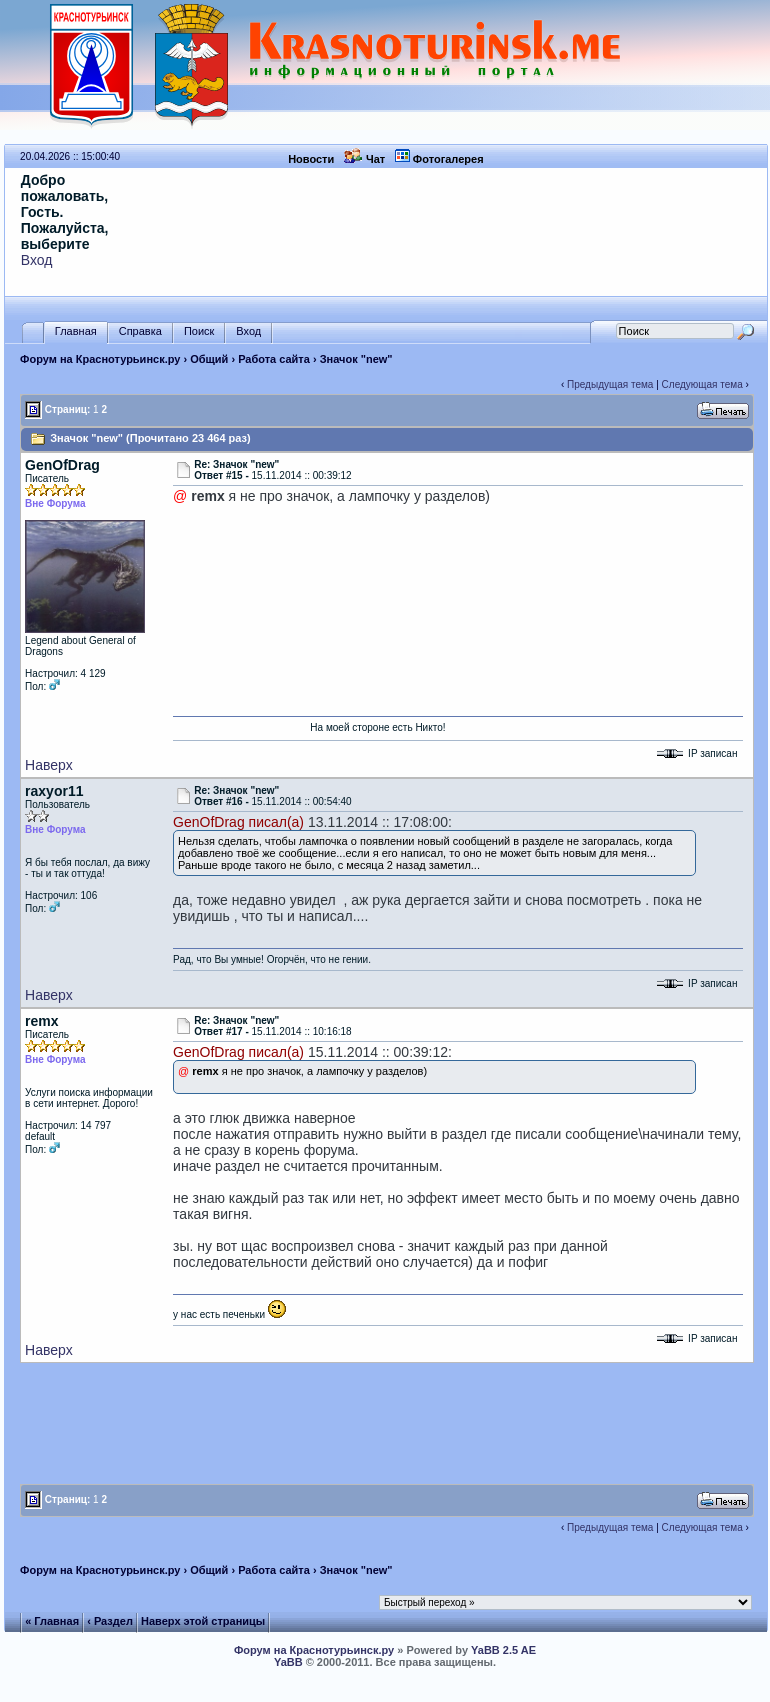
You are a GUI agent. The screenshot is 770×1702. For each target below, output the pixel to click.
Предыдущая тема (610, 384)
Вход (37, 260)
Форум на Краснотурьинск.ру (100, 359)
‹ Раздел (110, 1621)
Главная (76, 331)
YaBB (288, 1662)
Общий (209, 359)
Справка (140, 331)
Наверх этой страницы (203, 1621)
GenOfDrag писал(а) (238, 822)
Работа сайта (274, 359)
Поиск (199, 331)
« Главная (52, 1621)
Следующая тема (702, 384)
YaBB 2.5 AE (503, 1650)
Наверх (49, 765)
